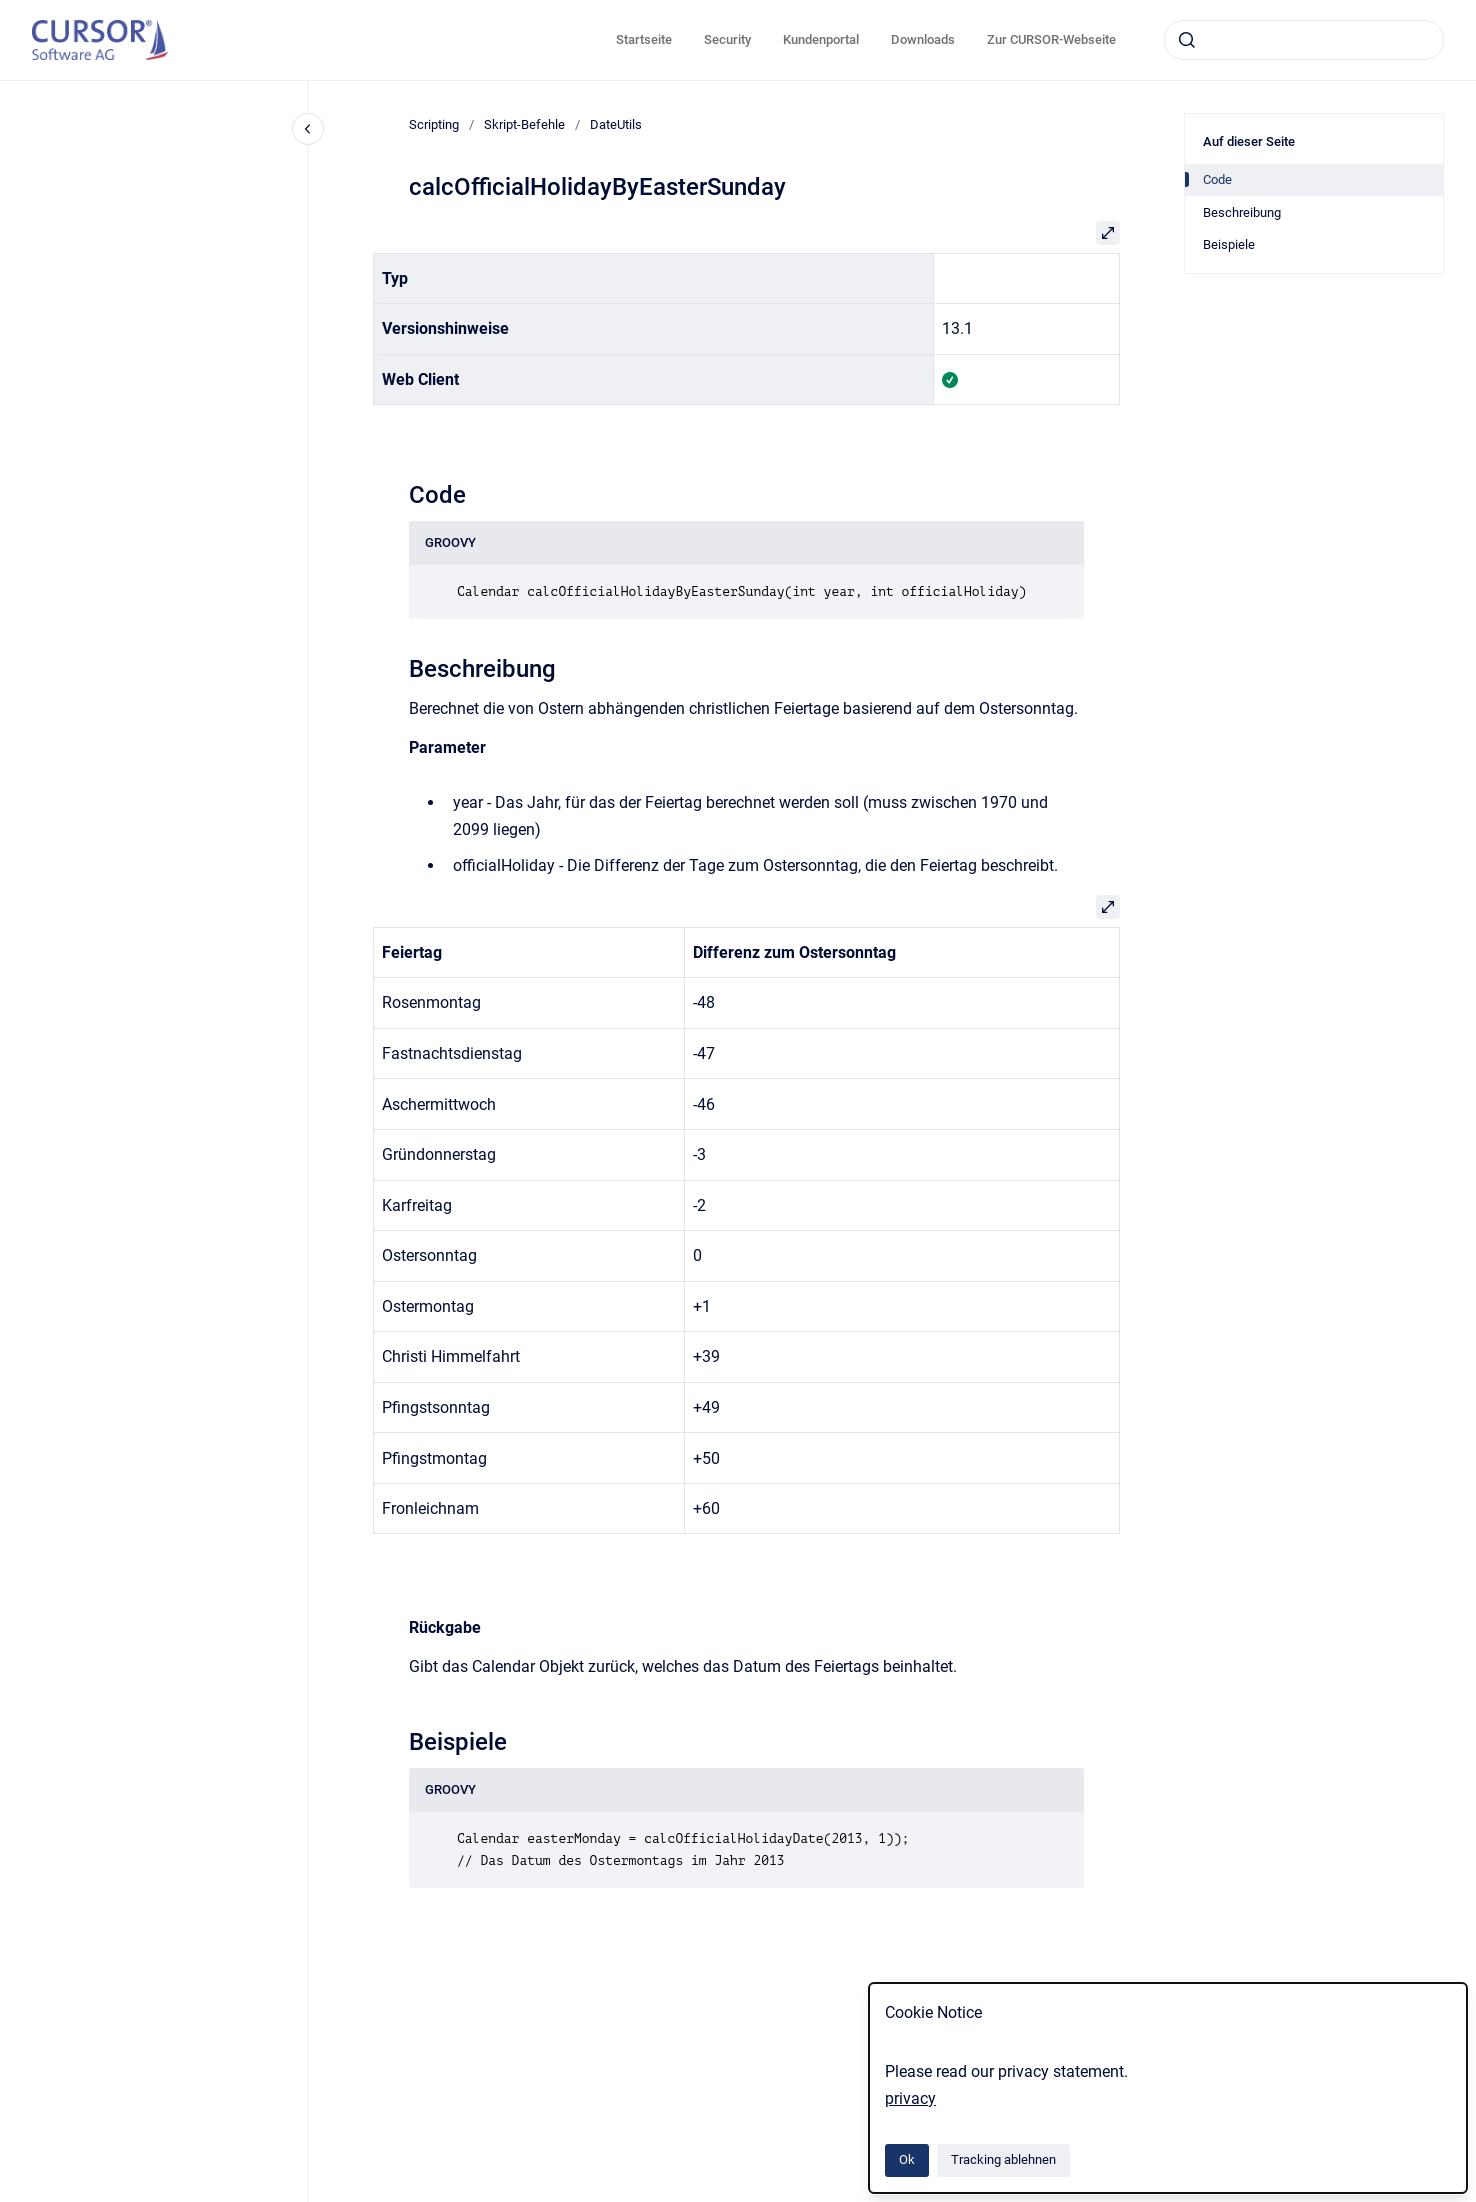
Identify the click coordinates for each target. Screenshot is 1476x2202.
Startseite (644, 39)
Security (727, 39)
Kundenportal (821, 39)
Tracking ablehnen (1003, 2159)
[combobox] (1304, 40)
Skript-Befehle (524, 124)
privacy (910, 2098)
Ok (907, 2159)
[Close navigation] (308, 129)
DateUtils (616, 124)
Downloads (923, 39)
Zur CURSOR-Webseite (1051, 39)
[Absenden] (1187, 40)
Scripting (434, 124)
